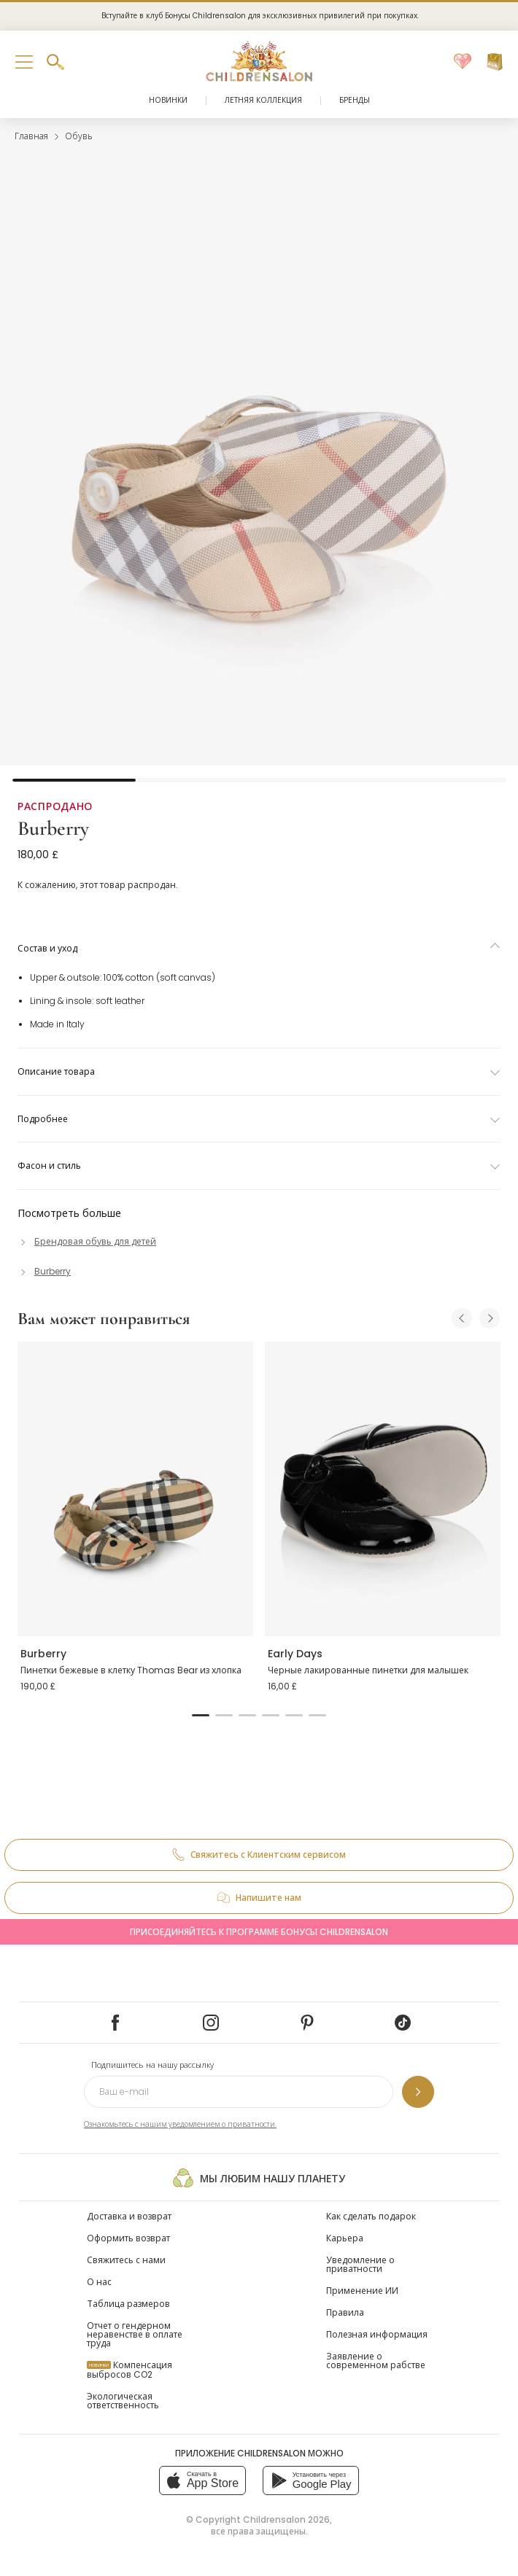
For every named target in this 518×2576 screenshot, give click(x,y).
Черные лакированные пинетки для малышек (368, 1670)
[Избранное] (462, 62)
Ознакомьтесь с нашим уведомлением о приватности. (180, 2124)
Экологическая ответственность (123, 2400)
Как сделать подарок (371, 2216)
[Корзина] (494, 62)
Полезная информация (377, 2334)
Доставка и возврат (129, 2216)
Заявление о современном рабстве (375, 2360)
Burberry (53, 828)
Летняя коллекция (263, 100)
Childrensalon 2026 (286, 2519)
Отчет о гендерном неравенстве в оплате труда (134, 2334)
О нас (99, 2282)
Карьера (344, 2238)
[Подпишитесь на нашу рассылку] (418, 2092)
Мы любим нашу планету (258, 2178)
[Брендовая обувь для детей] (87, 1241)
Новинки (168, 100)
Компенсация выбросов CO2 (129, 2370)
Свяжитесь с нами (126, 2260)
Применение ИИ (362, 2290)
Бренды (354, 100)
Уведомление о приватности (360, 2264)
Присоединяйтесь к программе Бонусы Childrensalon (259, 1932)
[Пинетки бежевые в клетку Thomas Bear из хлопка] (135, 1489)
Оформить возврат (128, 2238)
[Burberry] (44, 1271)
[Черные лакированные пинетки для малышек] (382, 1489)
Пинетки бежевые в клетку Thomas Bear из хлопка (130, 1670)
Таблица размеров (128, 2303)
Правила (345, 2312)
